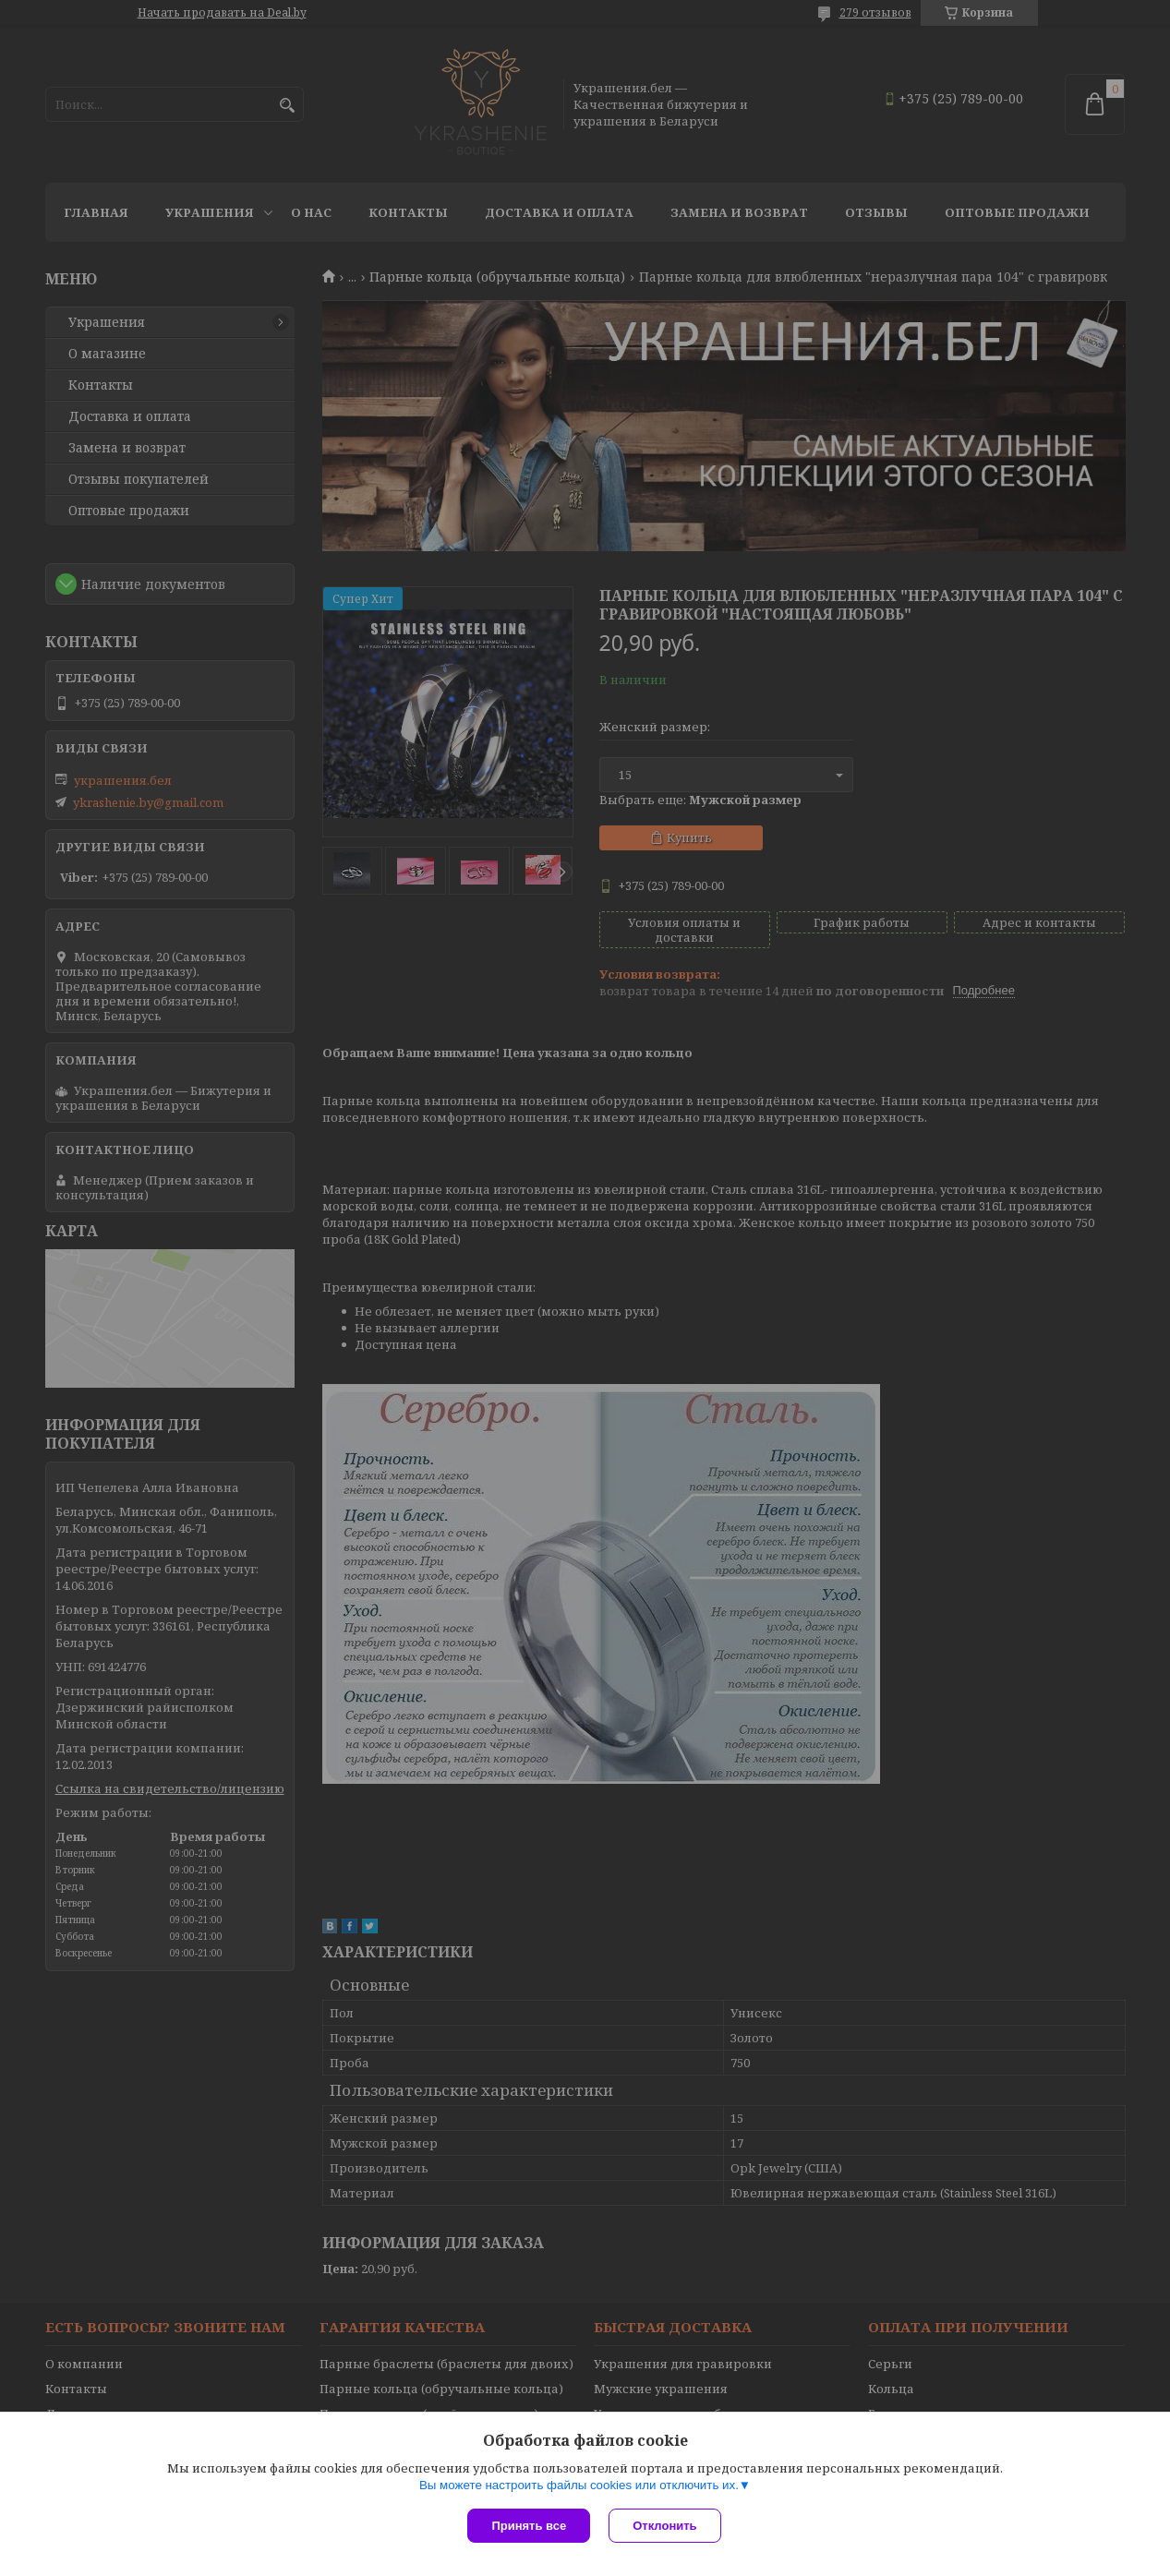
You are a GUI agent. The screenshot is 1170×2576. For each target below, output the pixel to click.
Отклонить (664, 2526)
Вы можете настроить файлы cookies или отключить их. (579, 2485)
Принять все (528, 2526)
